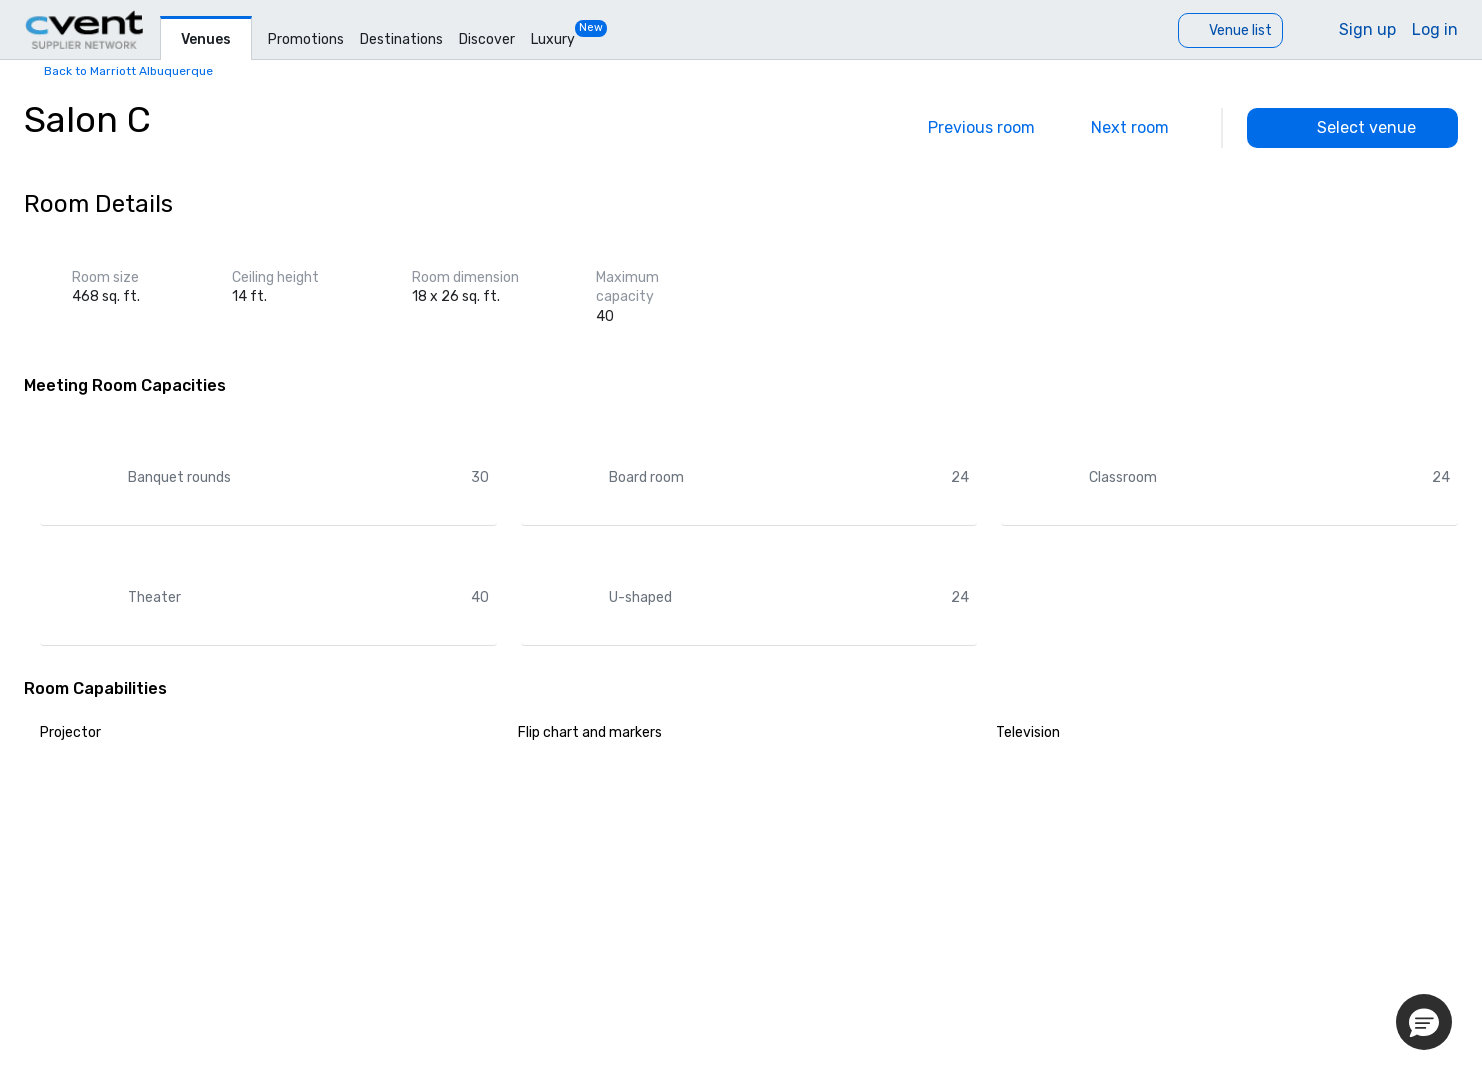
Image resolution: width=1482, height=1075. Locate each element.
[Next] (1144, 128)
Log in (1435, 29)
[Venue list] (1230, 30)
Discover (487, 39)
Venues (206, 39)
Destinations (401, 39)
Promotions (306, 39)
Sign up (1367, 29)
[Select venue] (1352, 128)
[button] (1424, 1022)
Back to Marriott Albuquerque (128, 71)
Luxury (553, 39)
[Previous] (967, 128)
